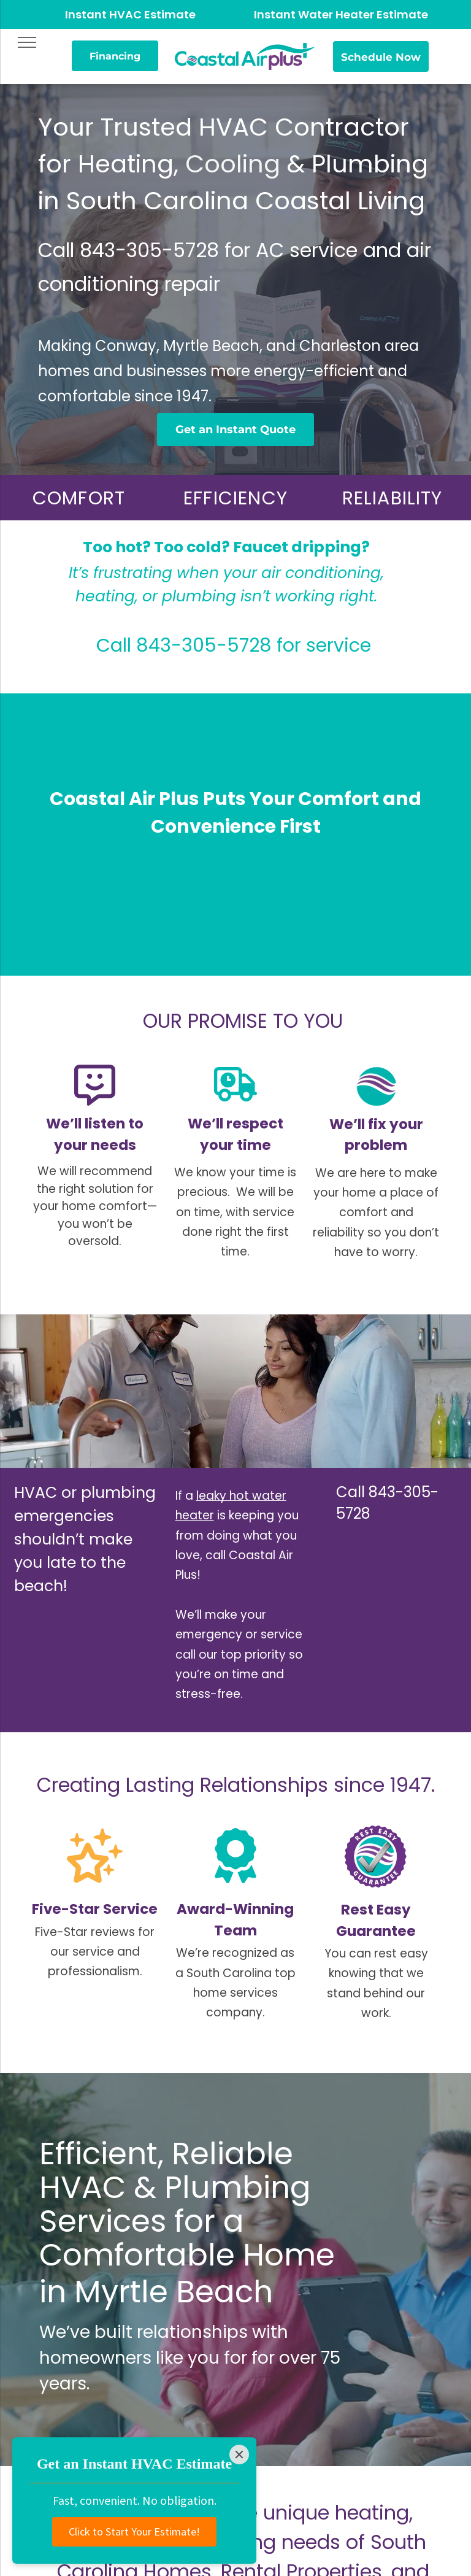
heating (105, 596)
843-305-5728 (149, 250)
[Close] (239, 2454)
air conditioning (321, 573)
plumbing (199, 596)
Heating (126, 164)
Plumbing (370, 164)
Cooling (232, 164)
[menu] (27, 42)
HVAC (82, 2187)
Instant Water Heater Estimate (341, 14)
